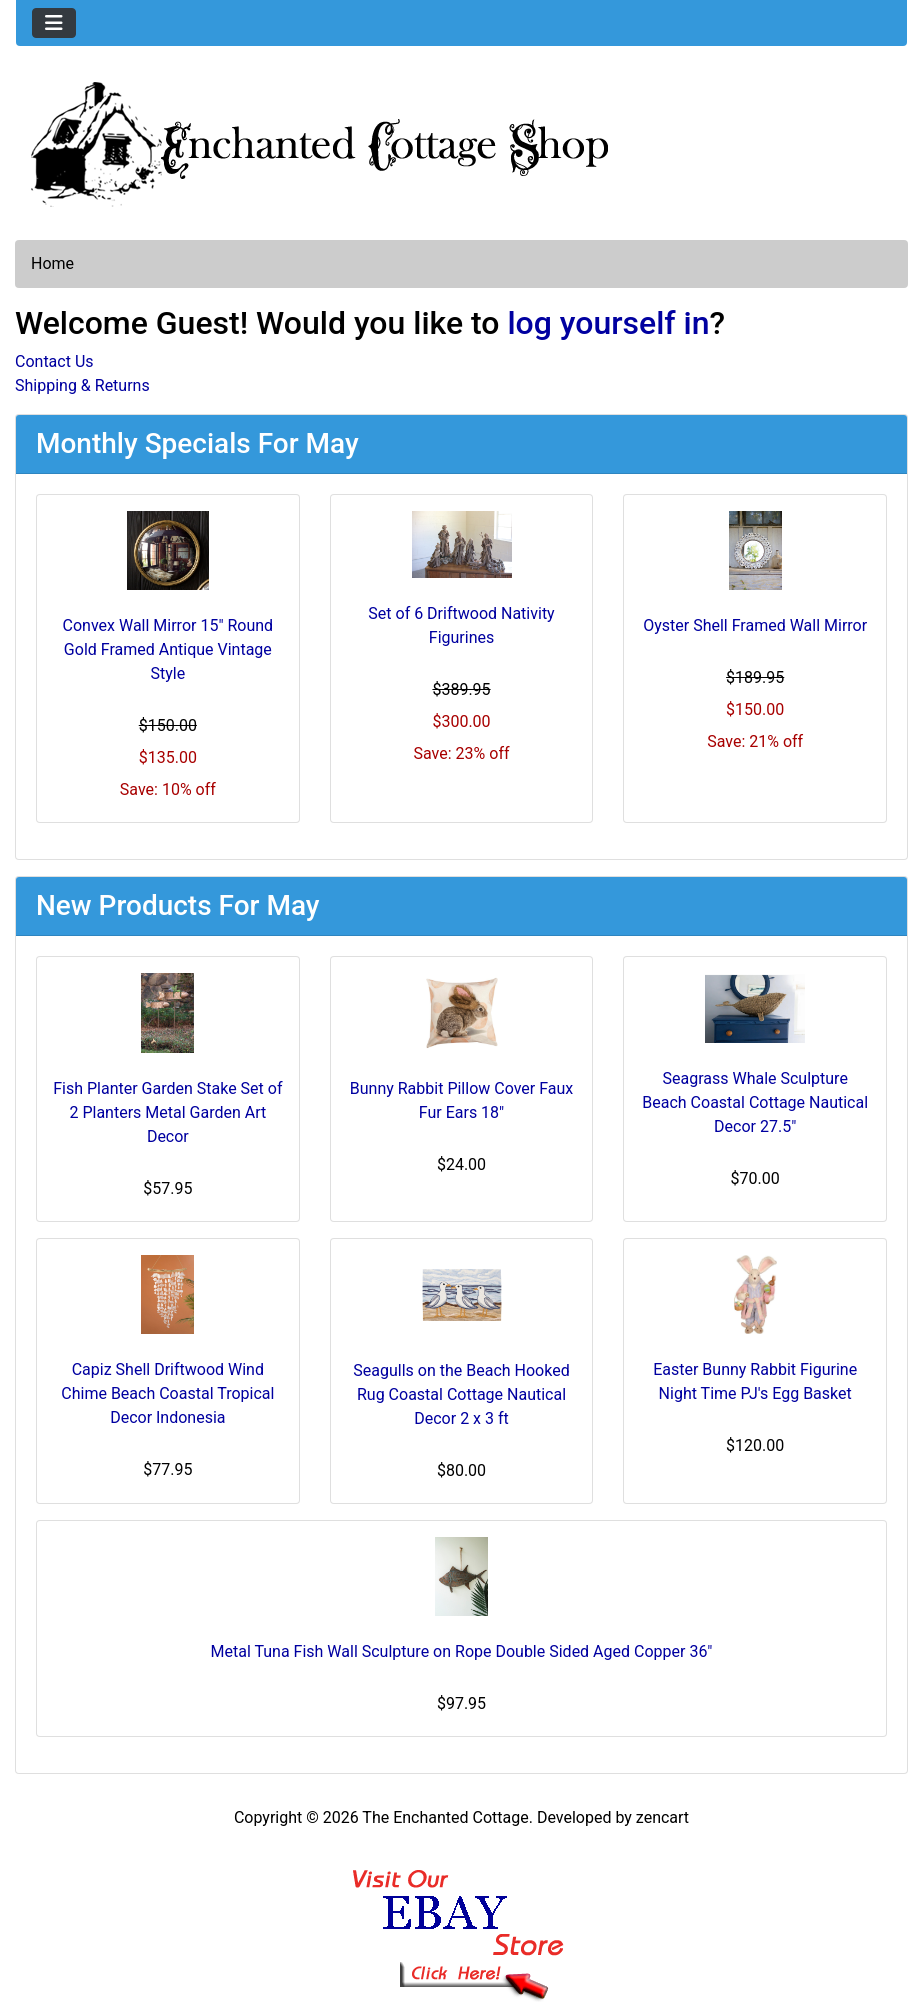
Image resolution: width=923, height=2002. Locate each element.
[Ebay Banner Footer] (461, 1914)
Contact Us (54, 361)
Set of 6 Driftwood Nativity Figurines (461, 625)
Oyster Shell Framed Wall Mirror (755, 625)
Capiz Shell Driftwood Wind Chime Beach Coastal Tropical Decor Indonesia (167, 1393)
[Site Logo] (461, 140)
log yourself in (608, 323)
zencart (662, 1817)
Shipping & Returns (82, 385)
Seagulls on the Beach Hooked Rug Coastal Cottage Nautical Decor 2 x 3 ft (461, 1394)
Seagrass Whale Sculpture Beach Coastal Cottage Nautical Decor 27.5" (755, 1102)
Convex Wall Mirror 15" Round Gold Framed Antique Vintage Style (168, 649)
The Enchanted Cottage (445, 1817)
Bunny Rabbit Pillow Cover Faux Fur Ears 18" (462, 1100)
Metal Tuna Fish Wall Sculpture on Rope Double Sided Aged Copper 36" (462, 1651)
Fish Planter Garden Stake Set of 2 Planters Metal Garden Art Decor (167, 1112)
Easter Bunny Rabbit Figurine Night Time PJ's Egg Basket (755, 1381)
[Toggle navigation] (54, 23)
